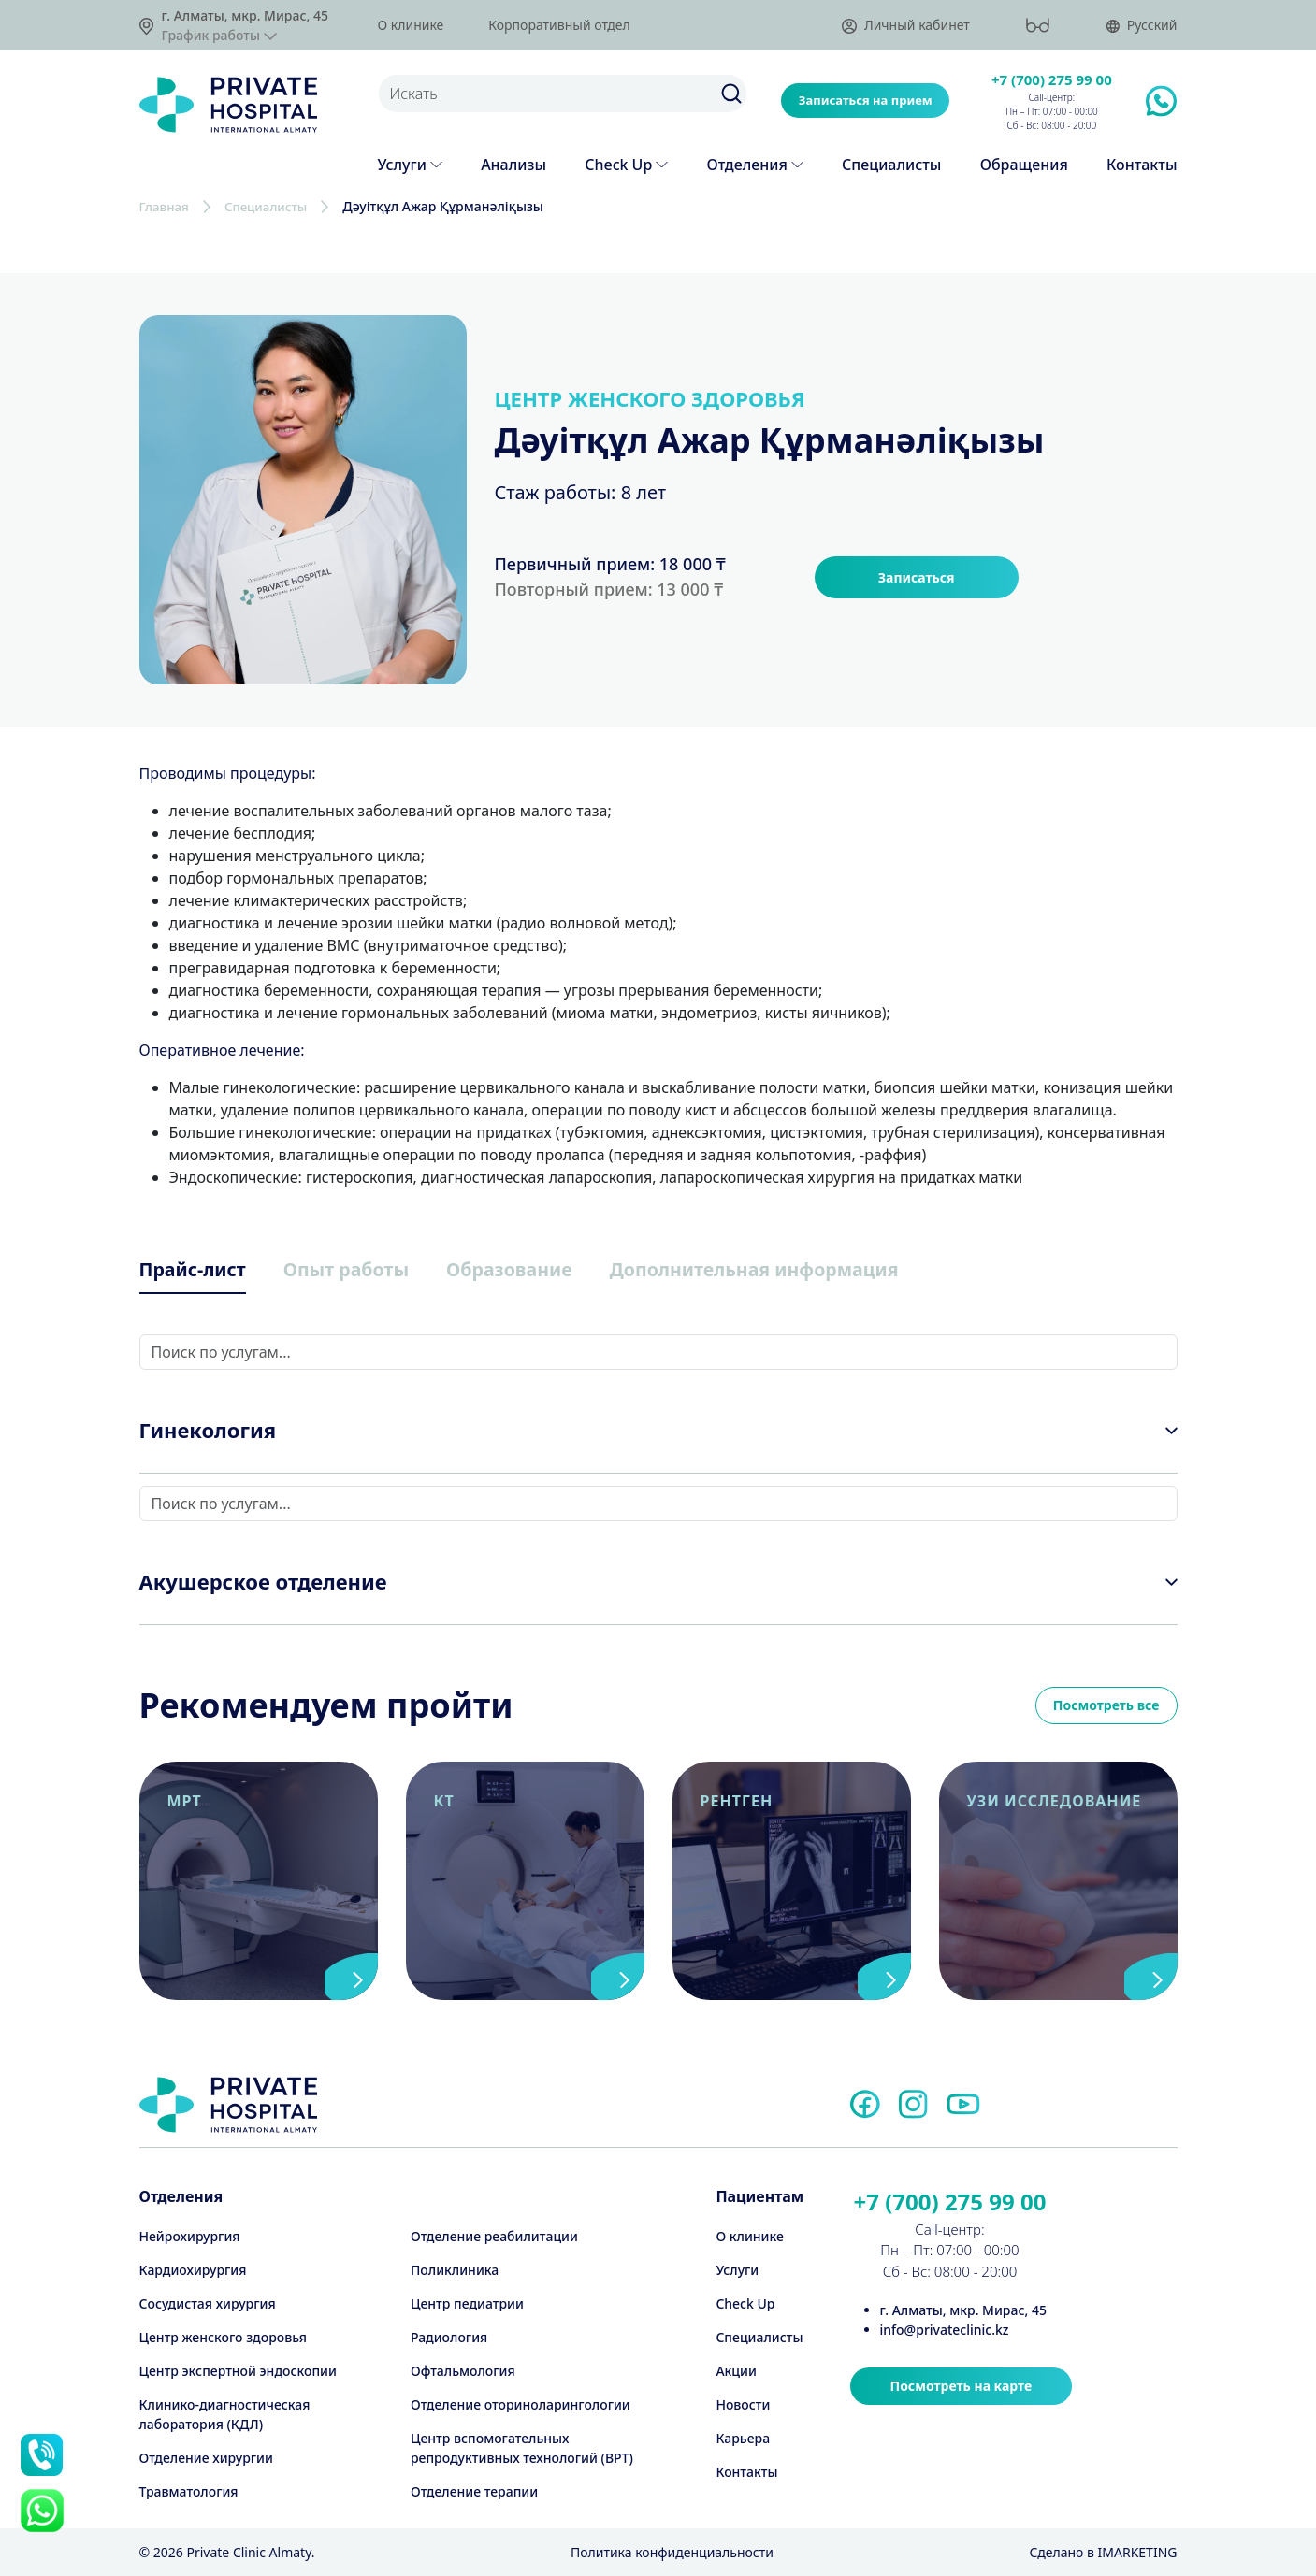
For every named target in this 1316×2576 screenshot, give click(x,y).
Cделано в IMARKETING (1103, 2552)
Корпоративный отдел (558, 25)
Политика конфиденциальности (672, 2552)
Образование (545, 1270)
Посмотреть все (1106, 1708)
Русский (1142, 26)
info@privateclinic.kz (944, 2330)
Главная (165, 206)
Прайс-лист (199, 1270)
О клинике (411, 25)
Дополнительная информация (816, 1270)
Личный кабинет (906, 26)
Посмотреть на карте (961, 2386)
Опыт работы (367, 1270)
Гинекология (208, 1432)
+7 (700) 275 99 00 (1051, 79)
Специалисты (270, 206)
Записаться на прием (866, 100)
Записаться (916, 576)
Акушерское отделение (263, 1584)
